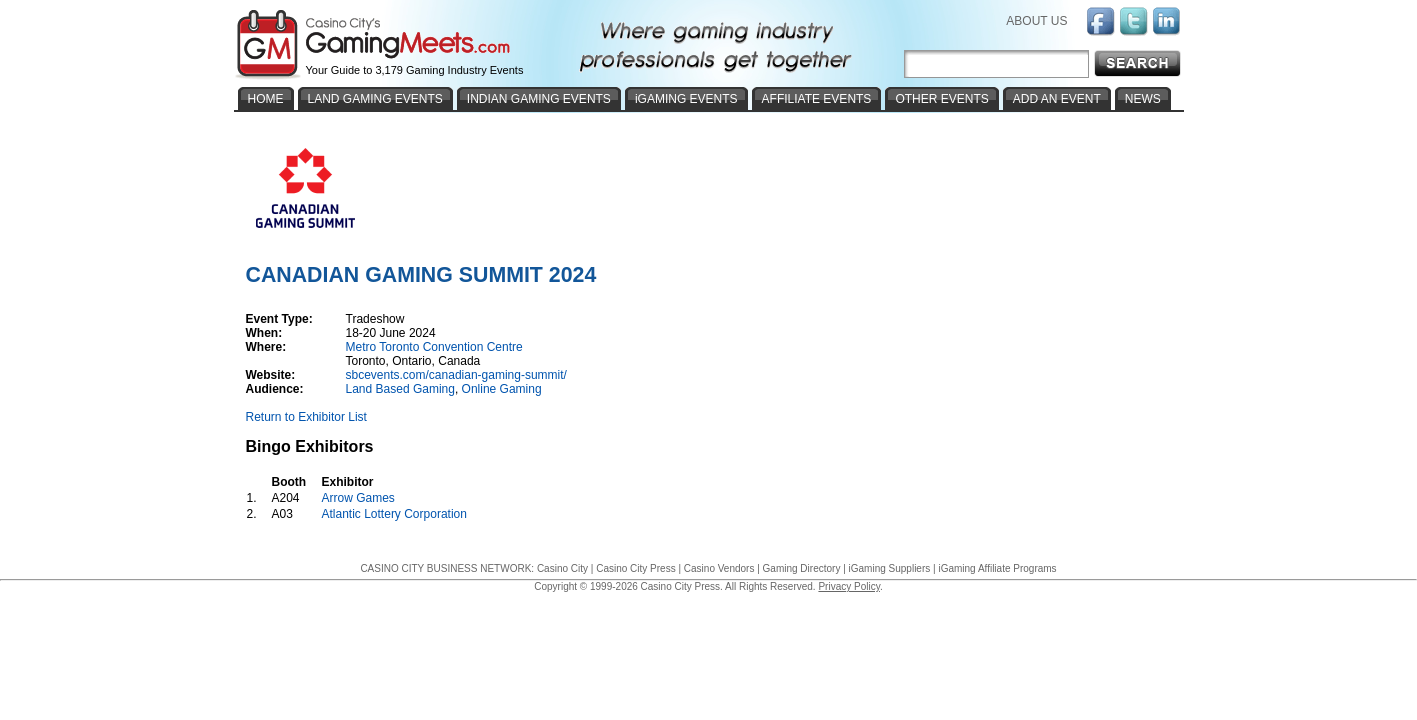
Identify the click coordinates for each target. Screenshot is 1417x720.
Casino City (562, 568)
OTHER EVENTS (941, 99)
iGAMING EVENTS (686, 99)
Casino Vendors (719, 568)
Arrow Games (358, 498)
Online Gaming (502, 389)
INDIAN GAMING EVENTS (539, 99)
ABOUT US (1036, 21)
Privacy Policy (849, 586)
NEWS (1143, 99)
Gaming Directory (802, 568)
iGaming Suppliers (890, 568)
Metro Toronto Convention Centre (434, 347)
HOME (266, 99)
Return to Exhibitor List (306, 417)
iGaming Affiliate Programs (997, 568)
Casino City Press (635, 568)
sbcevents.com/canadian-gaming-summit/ (456, 375)
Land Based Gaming (400, 389)
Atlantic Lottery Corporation (394, 514)
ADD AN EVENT (1057, 99)
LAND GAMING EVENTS (375, 99)
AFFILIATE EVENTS (817, 99)
